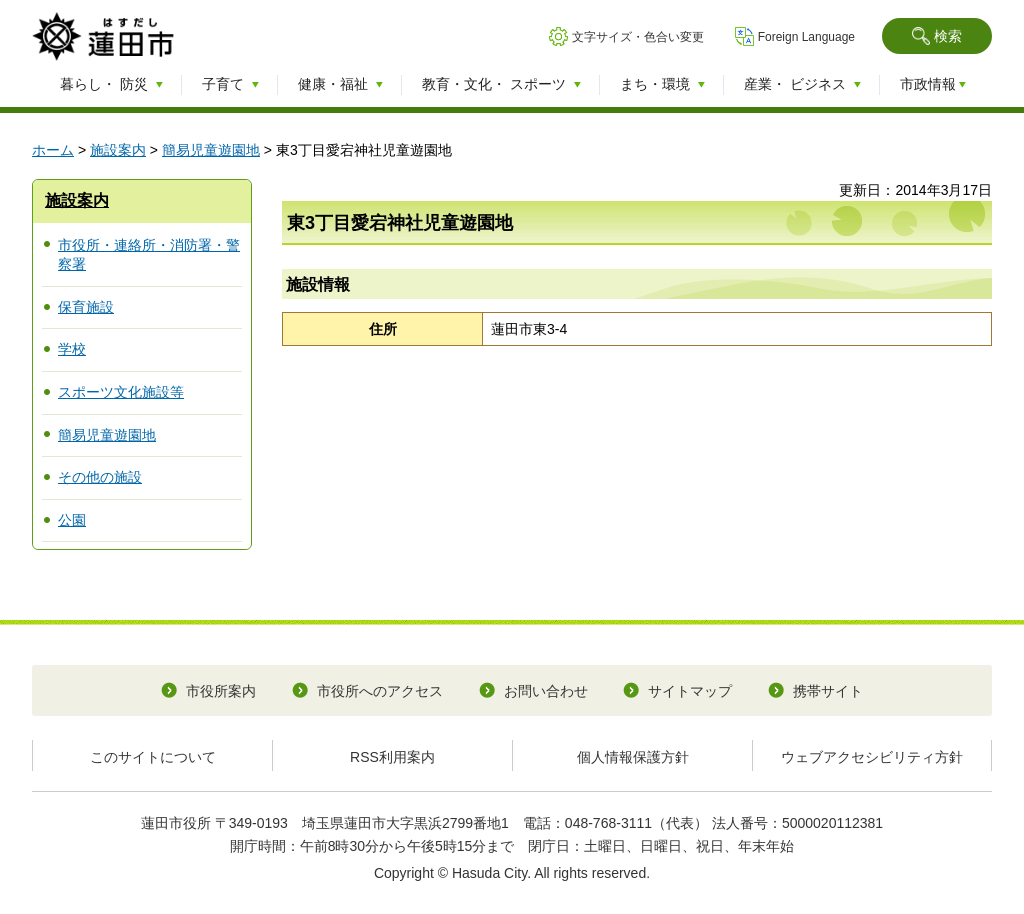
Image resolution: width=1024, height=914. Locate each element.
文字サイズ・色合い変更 (638, 37)
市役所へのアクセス (380, 691)
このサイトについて (153, 757)
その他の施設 (100, 477)
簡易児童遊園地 (211, 150)
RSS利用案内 (392, 757)
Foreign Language (806, 37)
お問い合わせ (546, 691)
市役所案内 (221, 691)
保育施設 (86, 307)
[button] (937, 36)
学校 (72, 349)
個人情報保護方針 (633, 757)
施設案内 (118, 150)
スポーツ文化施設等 (121, 392)
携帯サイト (828, 691)
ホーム (53, 150)
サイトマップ (690, 691)
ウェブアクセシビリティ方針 (872, 757)
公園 (72, 520)
